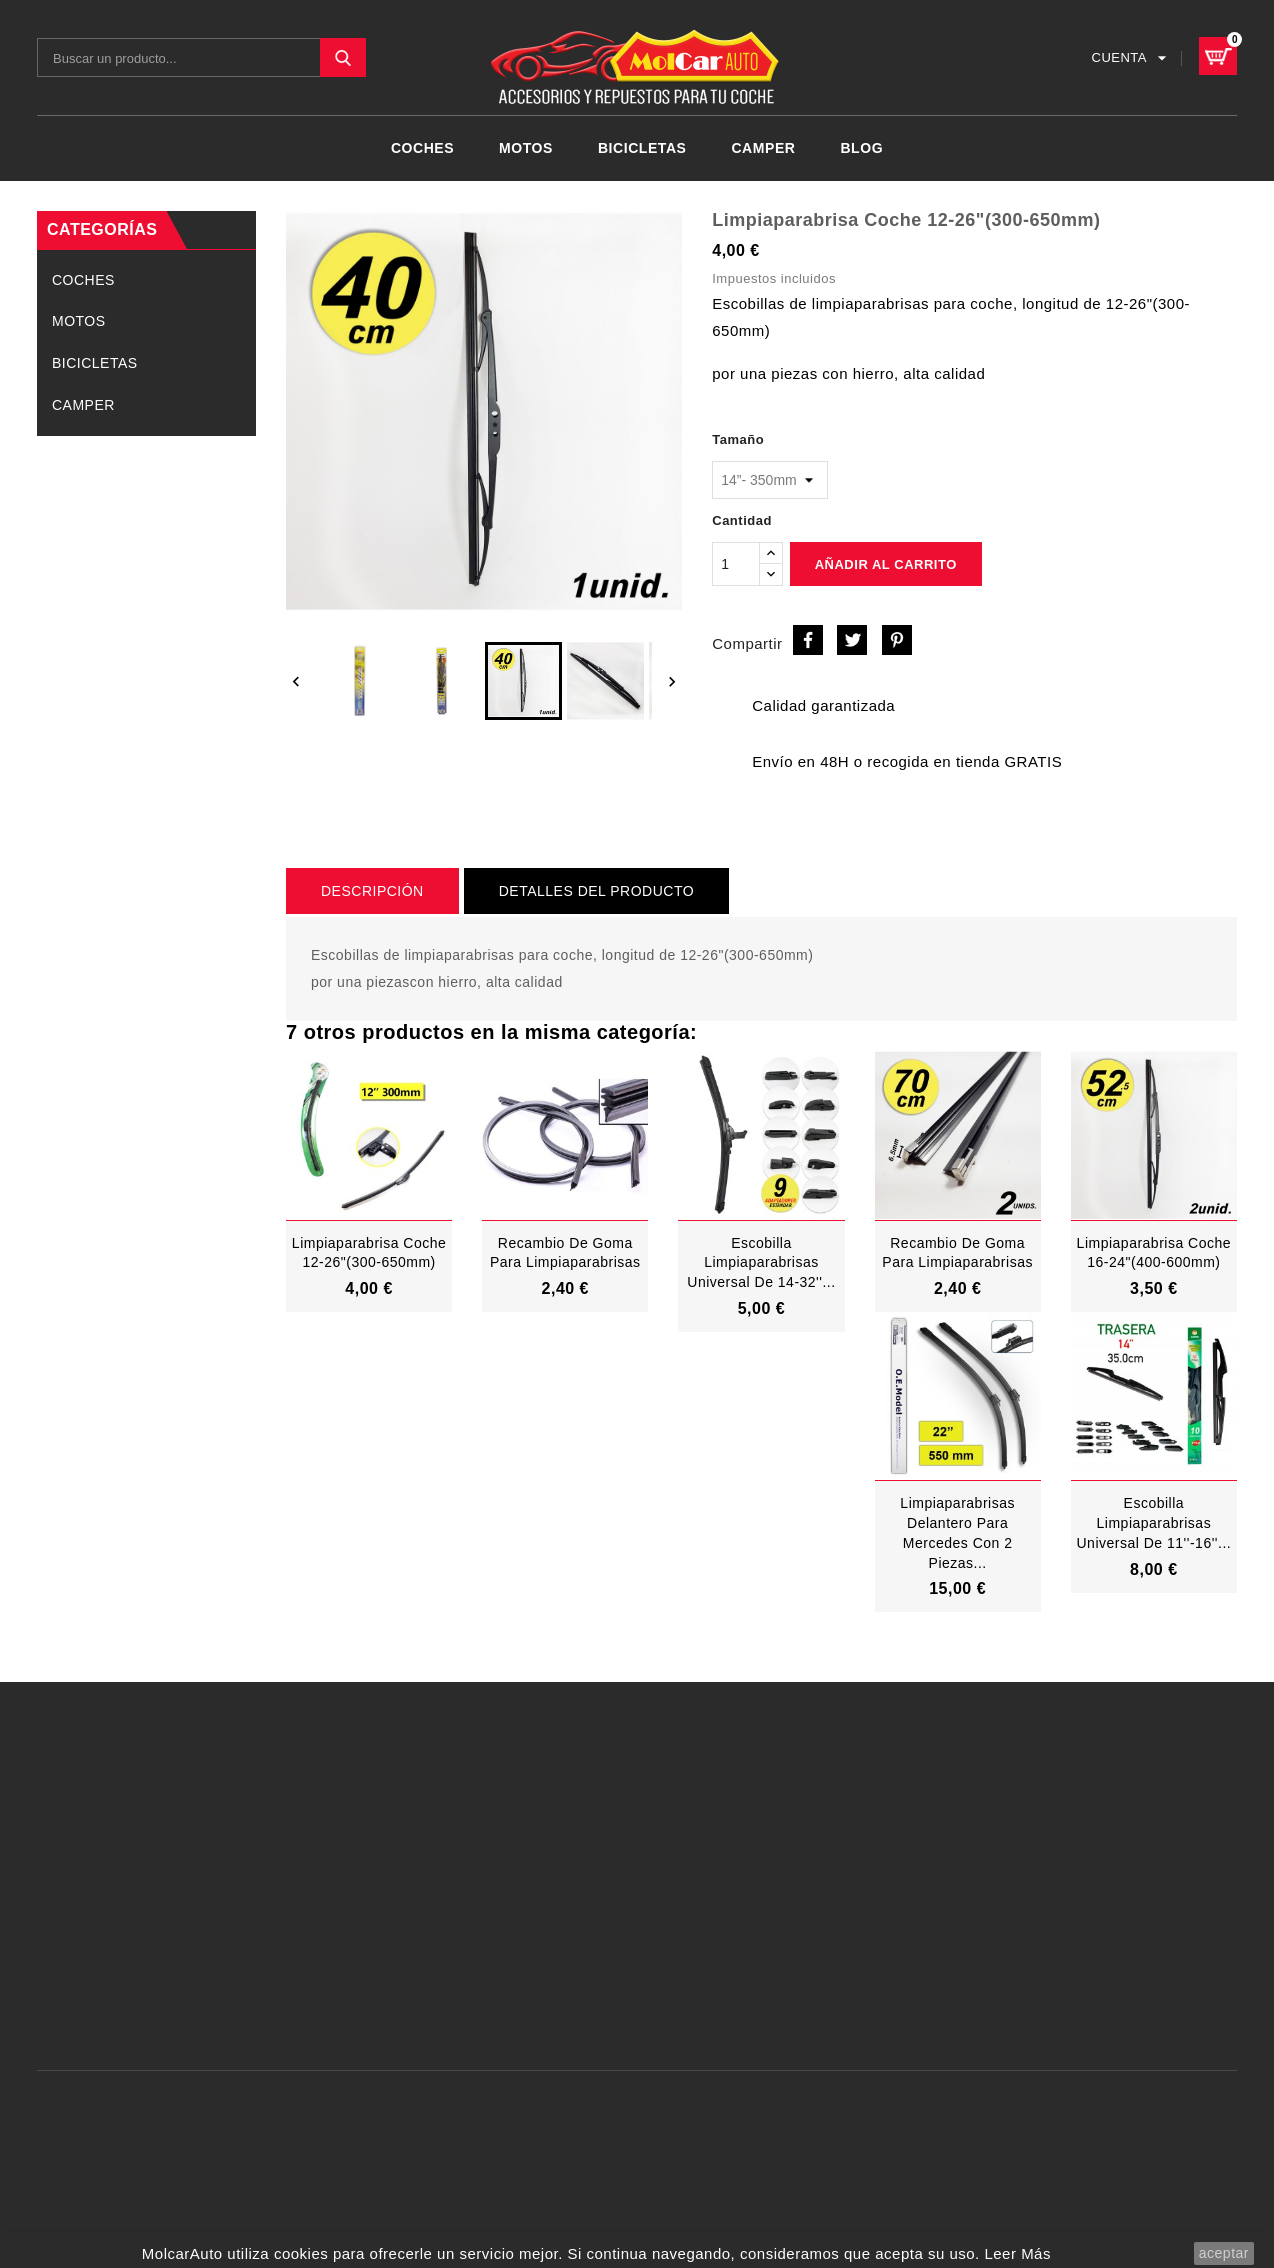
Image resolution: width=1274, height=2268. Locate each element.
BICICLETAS (642, 148)
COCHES (422, 148)
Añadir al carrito (886, 564)
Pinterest (897, 640)
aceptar (1224, 2253)
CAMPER (763, 148)
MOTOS (526, 148)
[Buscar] (201, 57)
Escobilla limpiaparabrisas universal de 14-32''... (761, 1263)
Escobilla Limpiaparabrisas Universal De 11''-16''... (1153, 1523)
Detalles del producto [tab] (596, 891)
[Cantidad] (736, 564)
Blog (861, 148)
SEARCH (343, 57)
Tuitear (852, 640)
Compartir (808, 640)
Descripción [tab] (372, 891)
